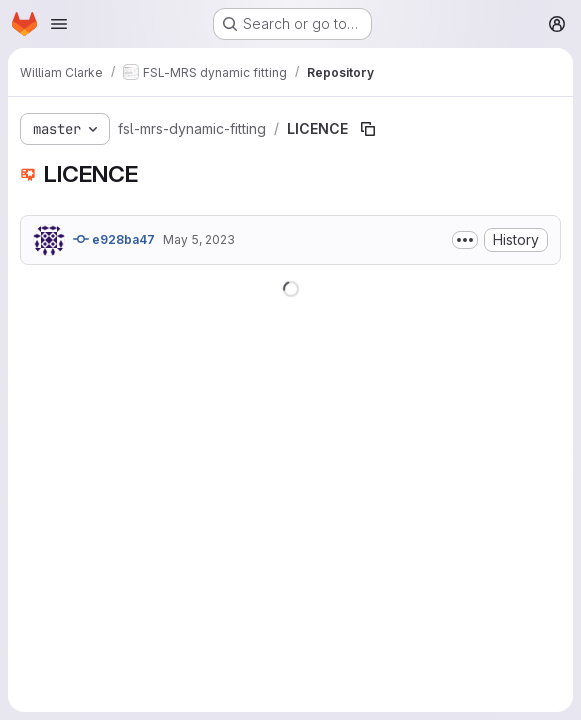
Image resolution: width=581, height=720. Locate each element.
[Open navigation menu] (59, 24)
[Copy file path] (368, 129)
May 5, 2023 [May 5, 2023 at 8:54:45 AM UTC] (199, 239)
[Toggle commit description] (465, 240)
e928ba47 (114, 239)
